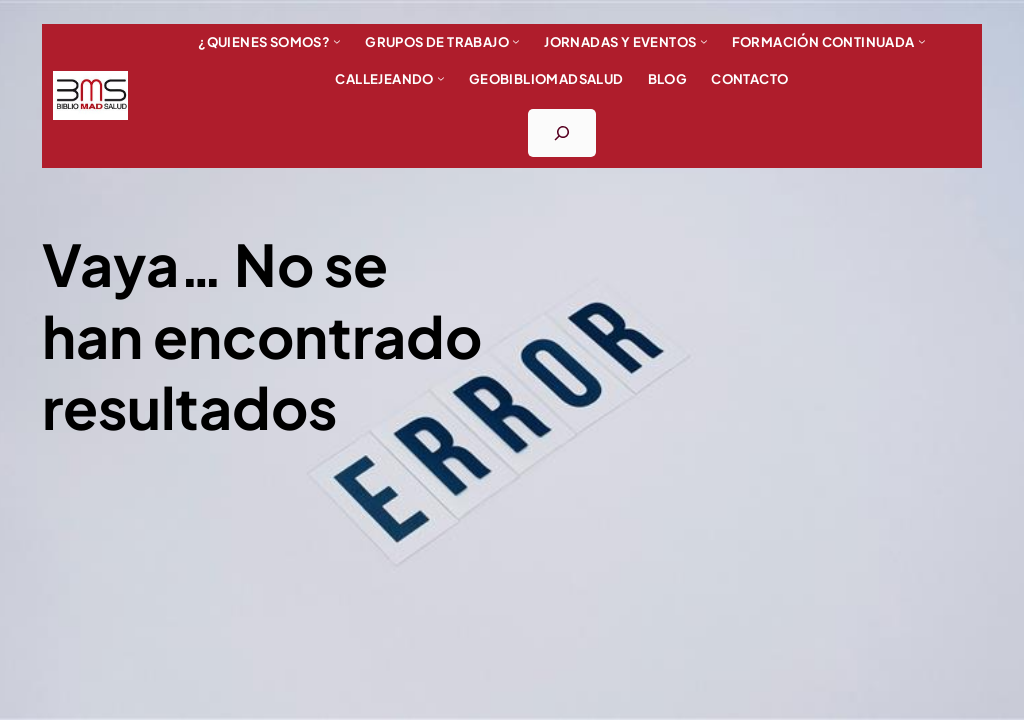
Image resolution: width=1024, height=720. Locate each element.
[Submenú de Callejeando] (441, 78)
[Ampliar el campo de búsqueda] (562, 133)
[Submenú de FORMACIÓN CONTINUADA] (922, 41)
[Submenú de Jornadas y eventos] (704, 41)
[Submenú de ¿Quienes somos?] (337, 41)
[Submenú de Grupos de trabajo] (516, 41)
